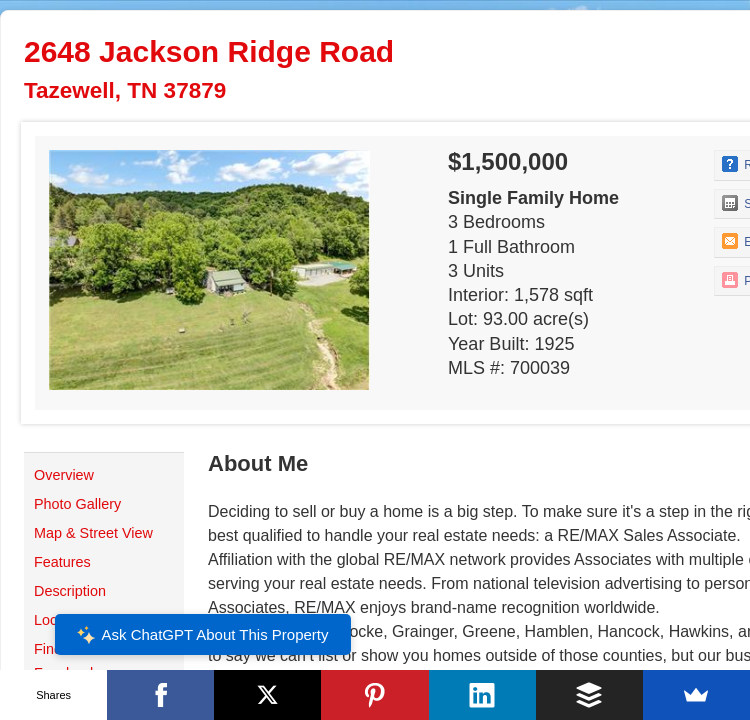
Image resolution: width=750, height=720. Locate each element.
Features (62, 562)
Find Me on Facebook (70, 661)
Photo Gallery (77, 504)
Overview (64, 475)
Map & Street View (93, 533)
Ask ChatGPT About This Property (202, 635)
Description (70, 591)
